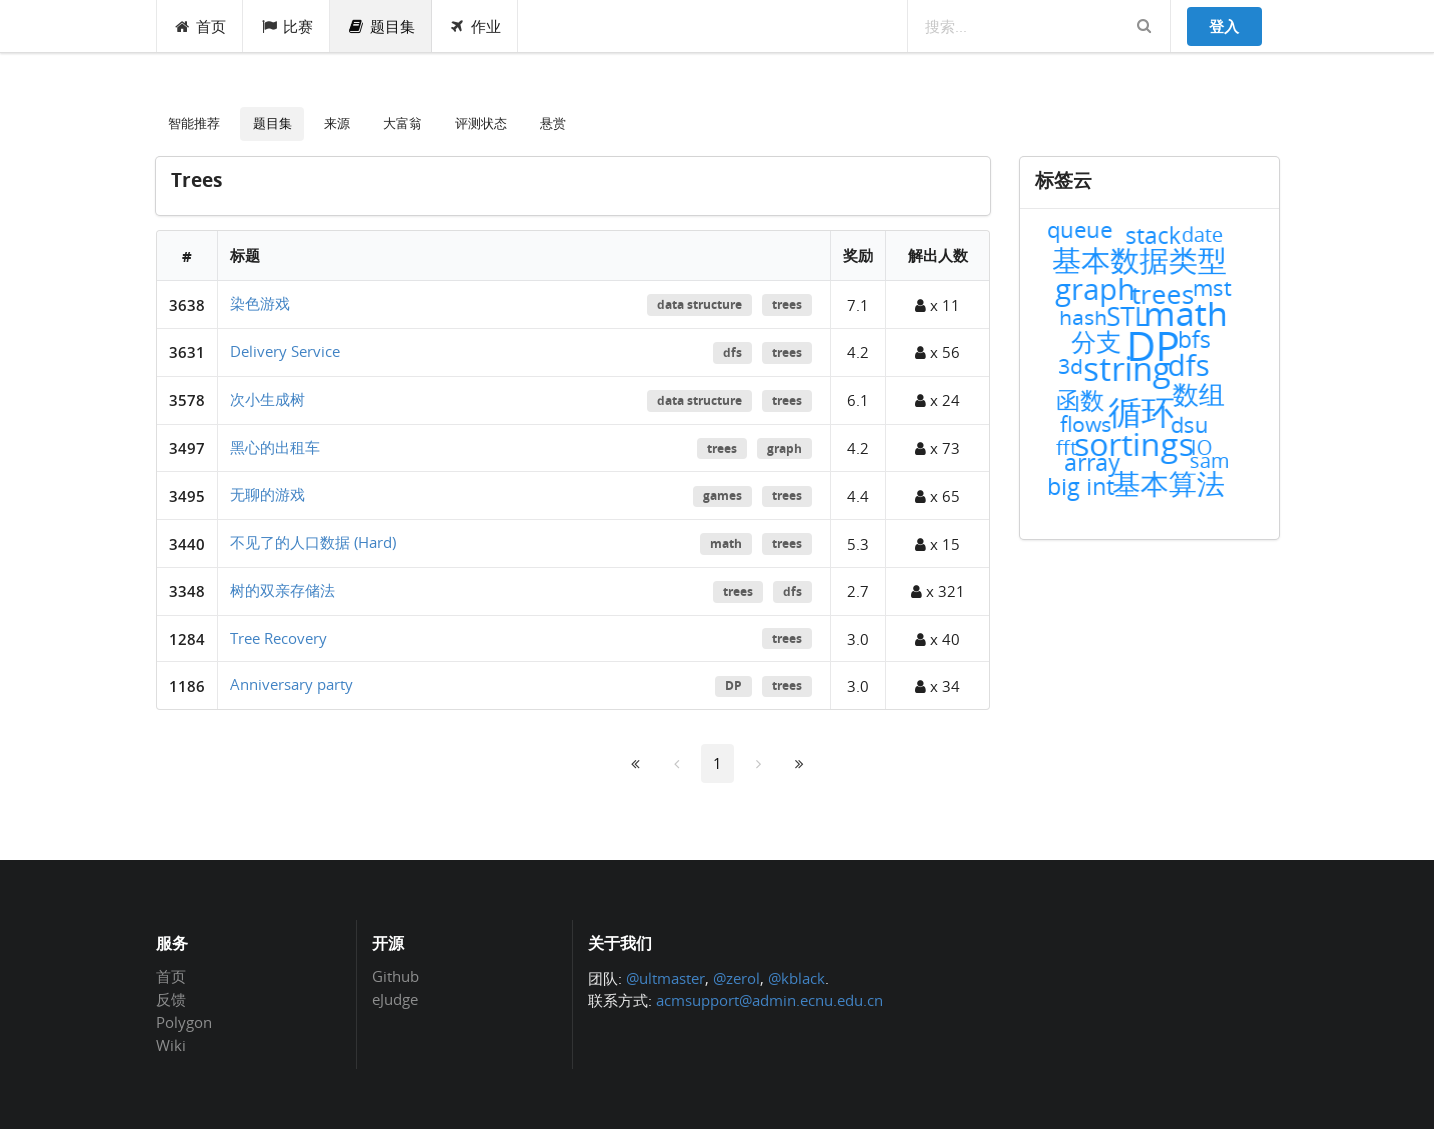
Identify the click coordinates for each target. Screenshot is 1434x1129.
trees (787, 304)
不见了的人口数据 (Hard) (313, 542)
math (726, 543)
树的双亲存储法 (282, 590)
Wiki (171, 1044)
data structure (699, 304)
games (722, 495)
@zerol (736, 978)
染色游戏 (260, 303)
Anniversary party (291, 684)
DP (733, 685)
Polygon (184, 1022)
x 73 (937, 448)
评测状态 (481, 123)
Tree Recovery (278, 638)
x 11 (937, 305)
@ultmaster (665, 978)
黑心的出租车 (275, 447)
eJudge (395, 998)
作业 (475, 26)
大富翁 (402, 123)
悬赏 (553, 123)
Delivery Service (285, 351)
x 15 (937, 544)
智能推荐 (194, 123)
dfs (732, 352)
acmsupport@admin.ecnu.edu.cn (769, 1000)
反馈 (171, 999)
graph (784, 448)
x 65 (937, 496)
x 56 (937, 352)
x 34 (937, 686)
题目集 (381, 26)
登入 (1224, 26)
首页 (200, 26)
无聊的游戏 (267, 494)
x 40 (937, 639)
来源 (337, 123)
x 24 (937, 400)
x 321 (938, 591)
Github (395, 977)
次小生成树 (267, 399)
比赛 (286, 26)
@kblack (796, 978)
